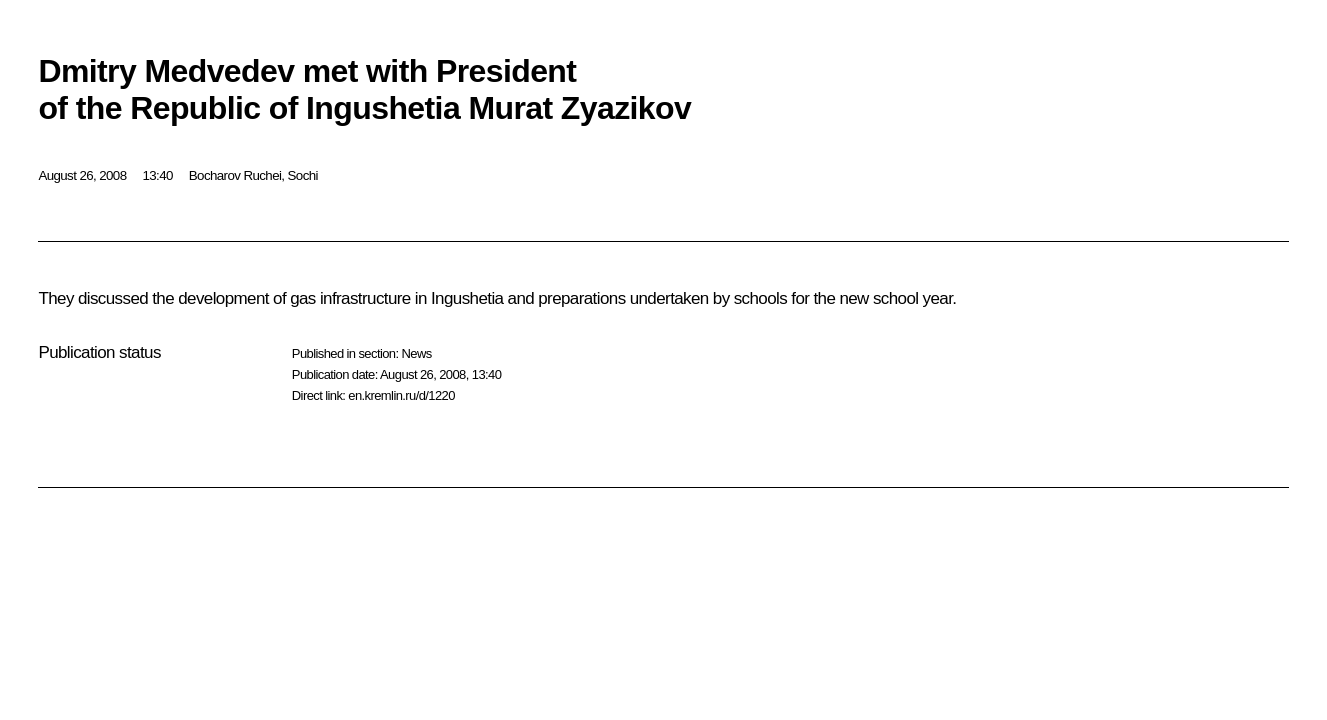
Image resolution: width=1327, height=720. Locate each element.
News (416, 353)
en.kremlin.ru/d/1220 (401, 395)
